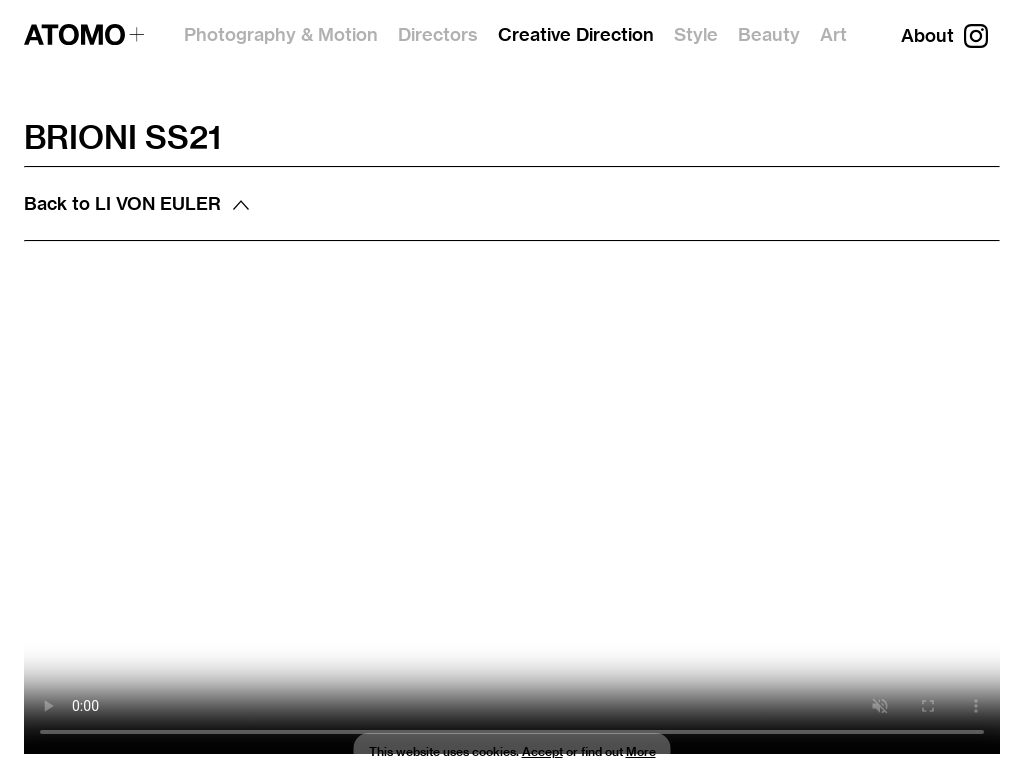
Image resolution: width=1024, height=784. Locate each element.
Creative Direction (576, 34)
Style (696, 34)
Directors (438, 34)
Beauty (769, 34)
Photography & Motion (281, 34)
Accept (542, 751)
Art (833, 34)
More (641, 751)
